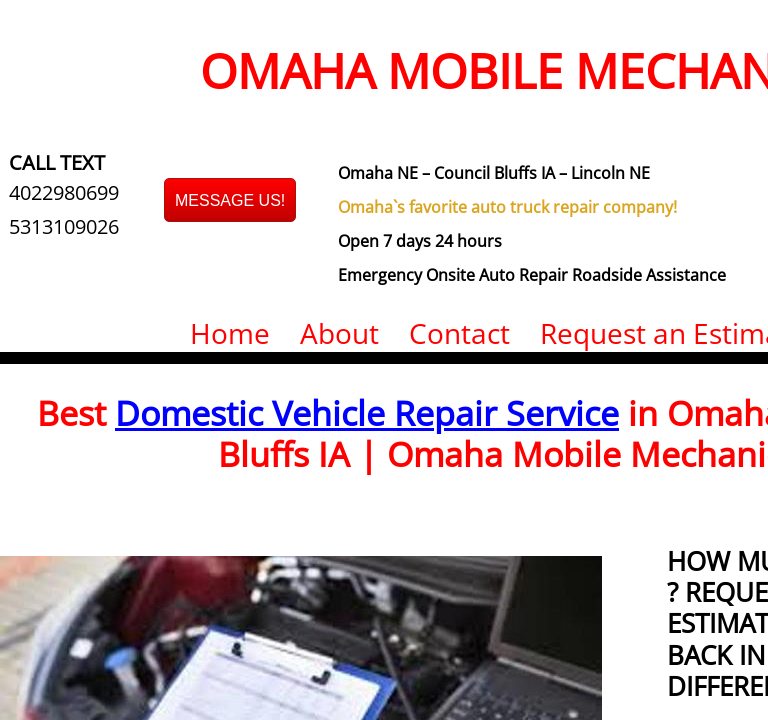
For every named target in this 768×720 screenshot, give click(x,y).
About (339, 333)
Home (230, 333)
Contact (459, 333)
